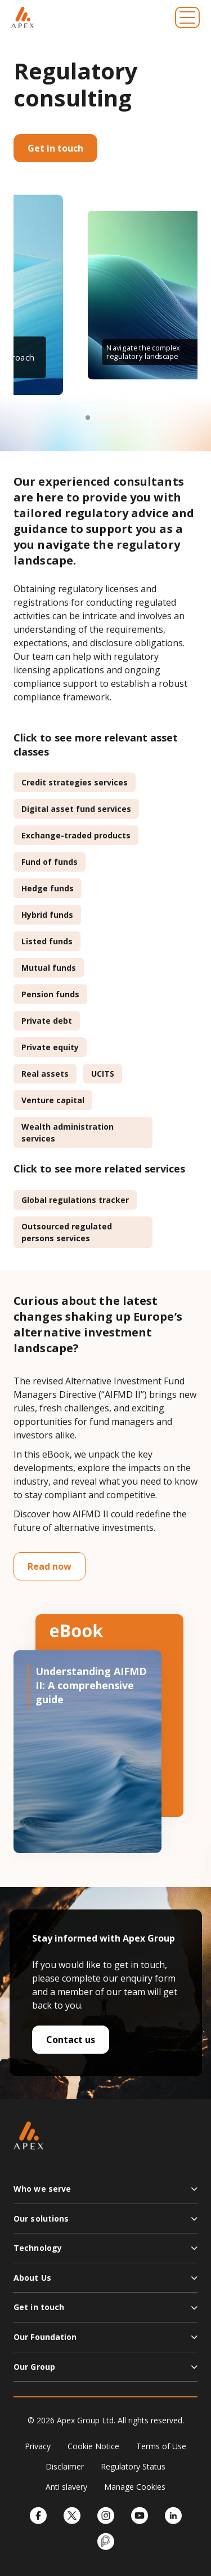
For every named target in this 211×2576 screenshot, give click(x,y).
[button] (88, 417)
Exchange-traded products (76, 835)
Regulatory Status (133, 2466)
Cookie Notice (93, 2446)
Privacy (38, 2446)
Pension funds (50, 994)
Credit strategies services (74, 782)
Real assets (45, 1073)
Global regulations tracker (75, 1199)
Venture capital (52, 1100)
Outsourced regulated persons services (66, 1232)
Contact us (70, 2039)
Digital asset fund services (76, 808)
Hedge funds (47, 888)
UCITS (102, 1073)
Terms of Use (161, 2446)
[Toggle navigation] (187, 17)
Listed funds (47, 941)
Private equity (50, 1047)
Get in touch (55, 148)
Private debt (46, 1020)
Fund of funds (49, 861)
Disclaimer (65, 2466)
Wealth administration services (67, 1132)
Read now (49, 1566)
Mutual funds (48, 967)
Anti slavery (66, 2486)
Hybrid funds (47, 914)
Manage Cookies (134, 2486)
